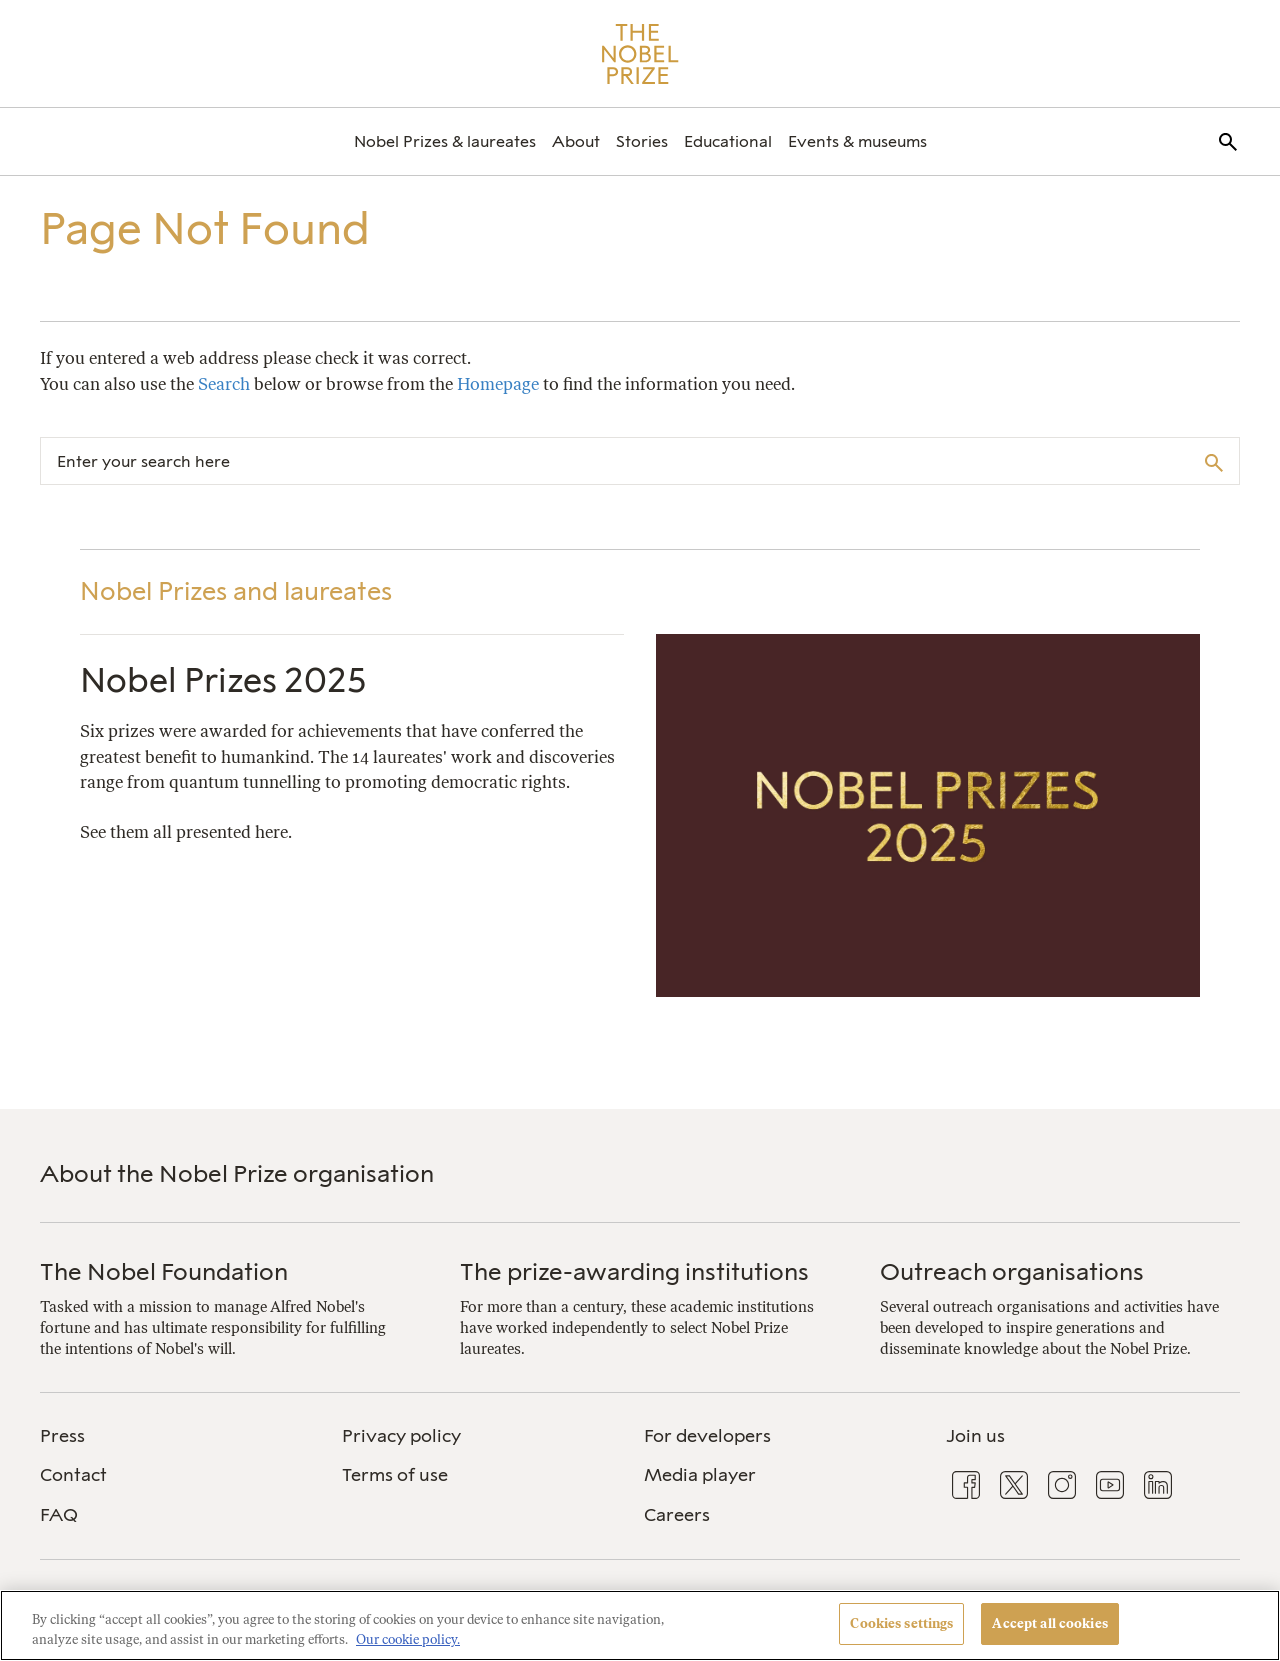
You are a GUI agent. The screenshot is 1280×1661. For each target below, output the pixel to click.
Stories (642, 141)
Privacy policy (401, 1436)
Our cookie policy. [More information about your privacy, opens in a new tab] (408, 1639)
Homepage (498, 384)
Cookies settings (901, 1623)
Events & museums (857, 141)
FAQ (59, 1515)
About (576, 141)
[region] (640, 1625)
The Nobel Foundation (164, 1271)
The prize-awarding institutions (634, 1271)
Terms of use (395, 1475)
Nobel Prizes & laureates (445, 141)
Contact (73, 1475)
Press (62, 1436)
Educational (728, 141)
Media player (700, 1475)
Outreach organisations (1012, 1271)
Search (224, 384)
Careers (677, 1515)
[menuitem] (445, 141)
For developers (707, 1436)
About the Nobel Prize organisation (237, 1173)
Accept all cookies (1049, 1623)
